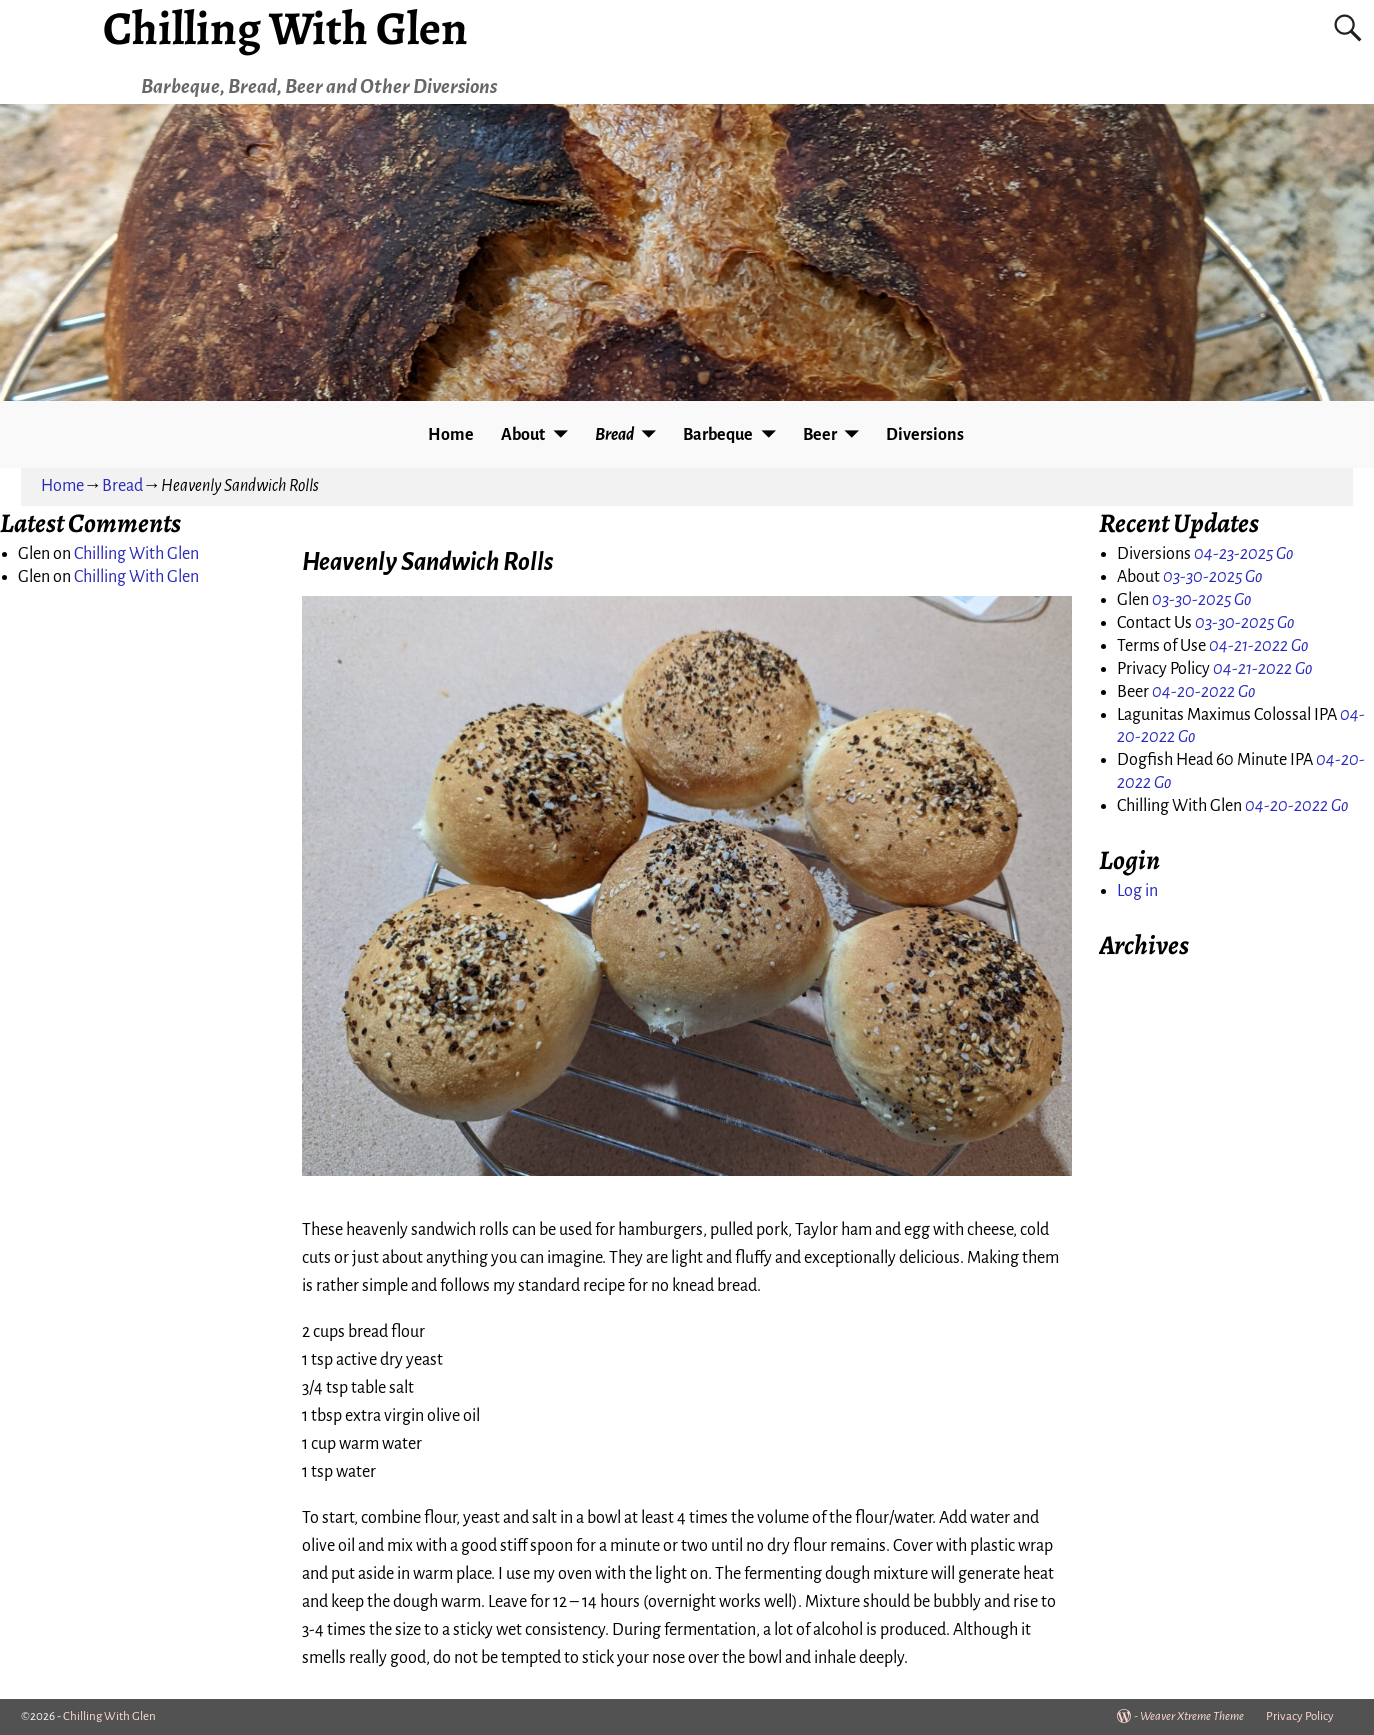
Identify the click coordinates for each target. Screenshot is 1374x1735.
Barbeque (718, 435)
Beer (820, 435)
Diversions (925, 435)
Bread (614, 435)
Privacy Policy (1300, 1716)
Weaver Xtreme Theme (1192, 1716)
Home (451, 435)
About (523, 435)
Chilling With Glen (136, 554)
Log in (1137, 891)
